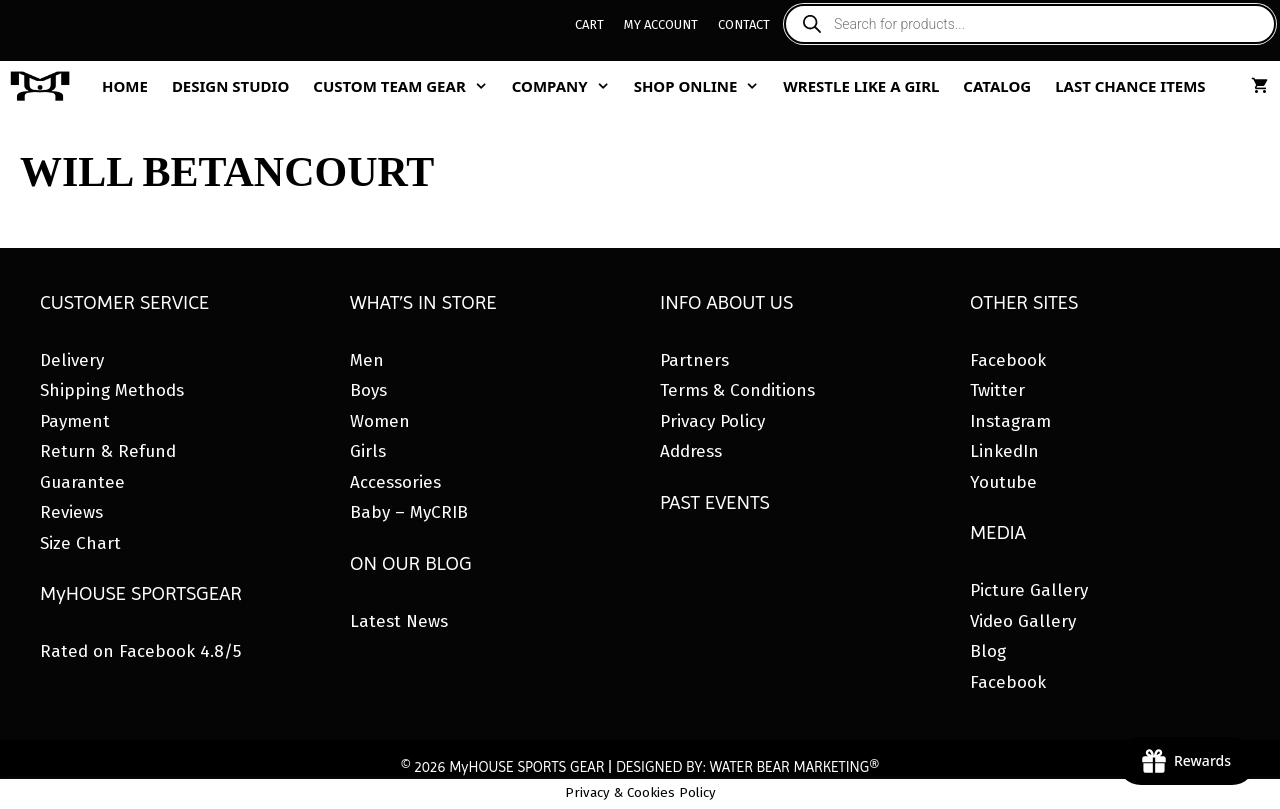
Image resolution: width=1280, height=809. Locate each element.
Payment (75, 421)
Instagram (1010, 421)
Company (567, 86)
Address (691, 451)
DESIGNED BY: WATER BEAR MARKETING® (747, 767)
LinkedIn (1004, 451)
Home (125, 86)
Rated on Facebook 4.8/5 (140, 651)
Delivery (72, 360)
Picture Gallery (1029, 590)
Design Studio (230, 86)
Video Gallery (1023, 621)
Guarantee (82, 482)
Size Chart (80, 543)
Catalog (997, 86)
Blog (988, 651)
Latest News (399, 621)
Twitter (997, 390)
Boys (368, 390)
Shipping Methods (112, 390)
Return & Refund (108, 451)
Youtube (1003, 482)
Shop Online (703, 86)
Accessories (395, 482)
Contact (744, 24)
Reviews (71, 512)
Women (380, 421)
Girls (368, 451)
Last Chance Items (1130, 86)
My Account (661, 24)
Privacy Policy (712, 421)
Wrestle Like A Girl (861, 86)
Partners (694, 360)
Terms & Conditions (737, 390)
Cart (589, 24)
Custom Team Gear (406, 86)
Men (367, 360)
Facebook (1008, 360)
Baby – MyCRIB (409, 512)
